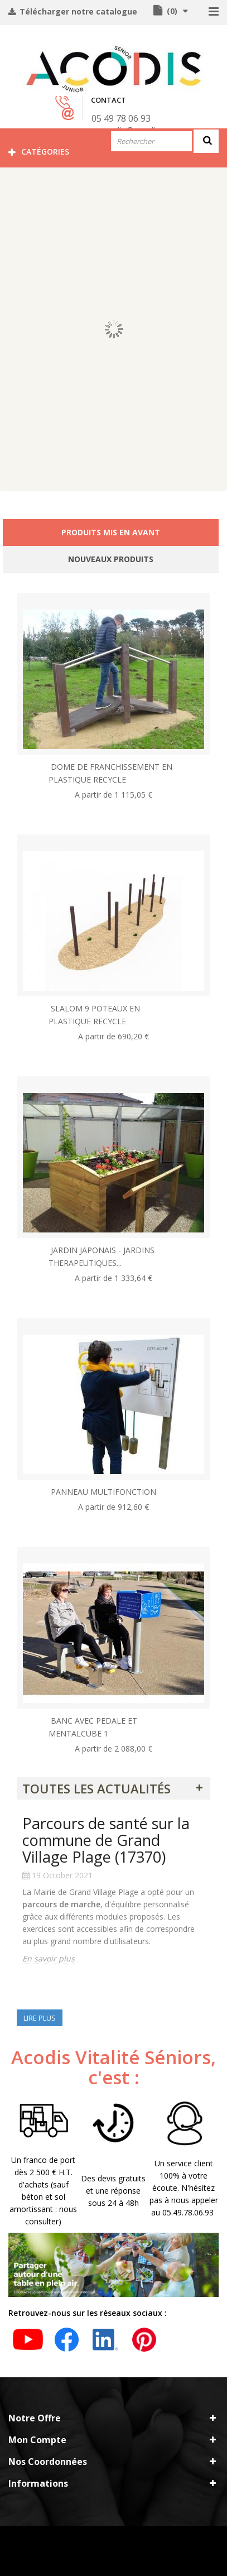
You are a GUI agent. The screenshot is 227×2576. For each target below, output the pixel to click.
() (171, 11)
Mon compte (37, 2440)
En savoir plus (48, 1958)
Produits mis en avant (110, 532)
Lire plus (39, 2018)
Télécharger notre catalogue (77, 11)
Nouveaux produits (110, 559)
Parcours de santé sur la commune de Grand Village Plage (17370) (106, 1840)
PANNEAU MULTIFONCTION (103, 1491)
